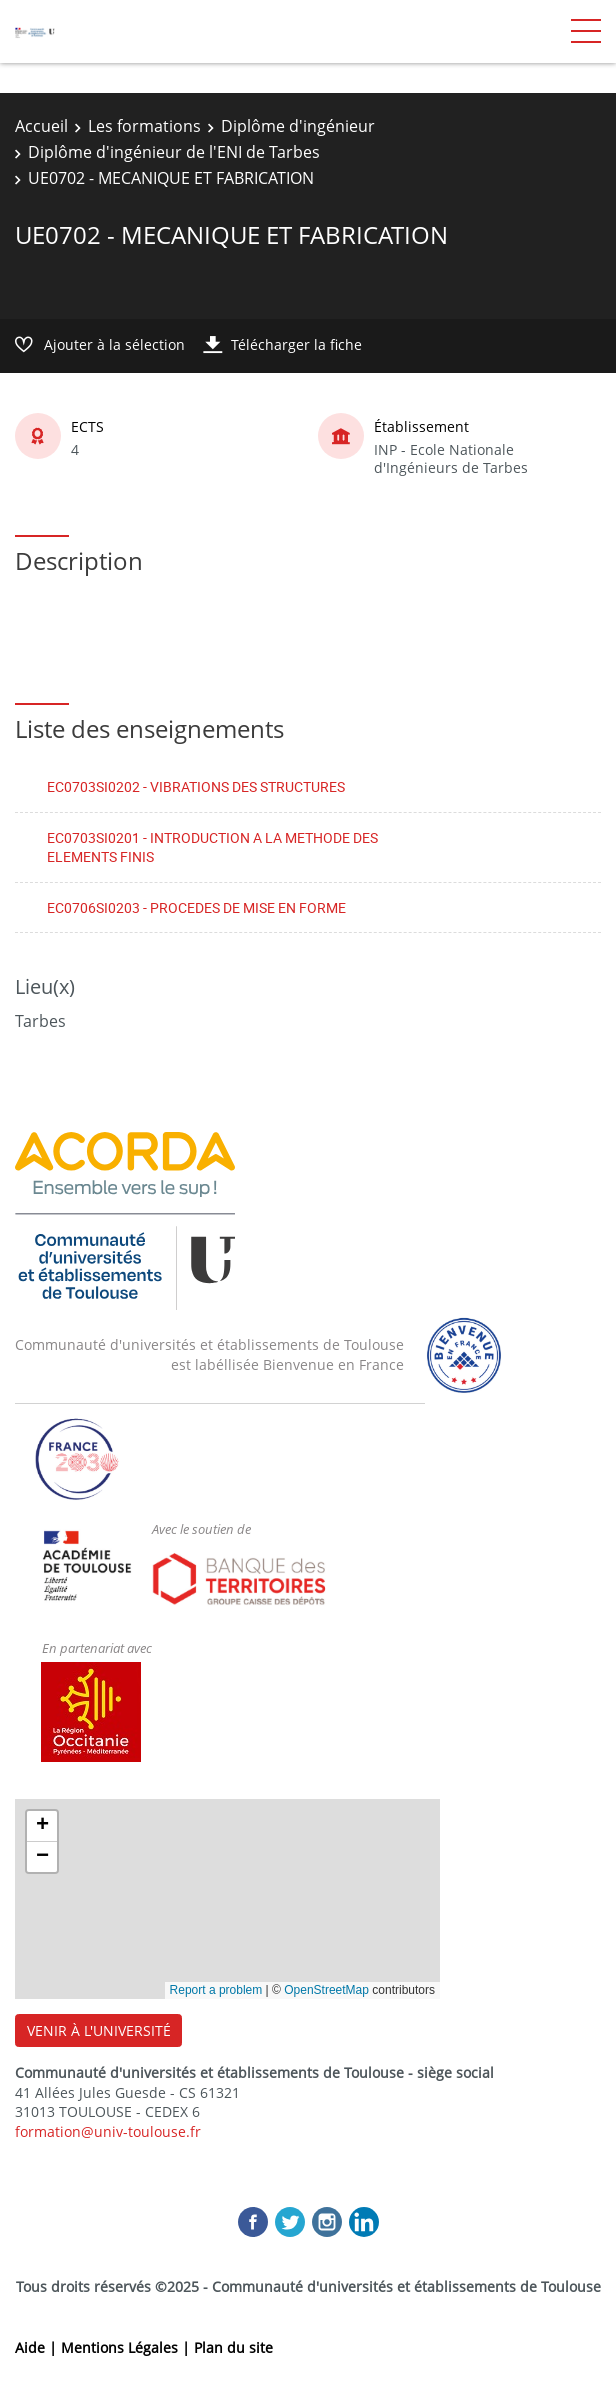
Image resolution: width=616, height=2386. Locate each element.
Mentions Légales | (127, 2347)
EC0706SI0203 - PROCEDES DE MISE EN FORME (196, 907)
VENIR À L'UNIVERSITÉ (99, 2030)
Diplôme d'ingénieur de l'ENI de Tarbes (174, 152)
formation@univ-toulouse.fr (108, 2131)
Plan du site (233, 2347)
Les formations (144, 126)
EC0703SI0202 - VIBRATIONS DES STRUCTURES (196, 786)
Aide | (38, 2347)
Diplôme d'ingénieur (298, 126)
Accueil (41, 126)
